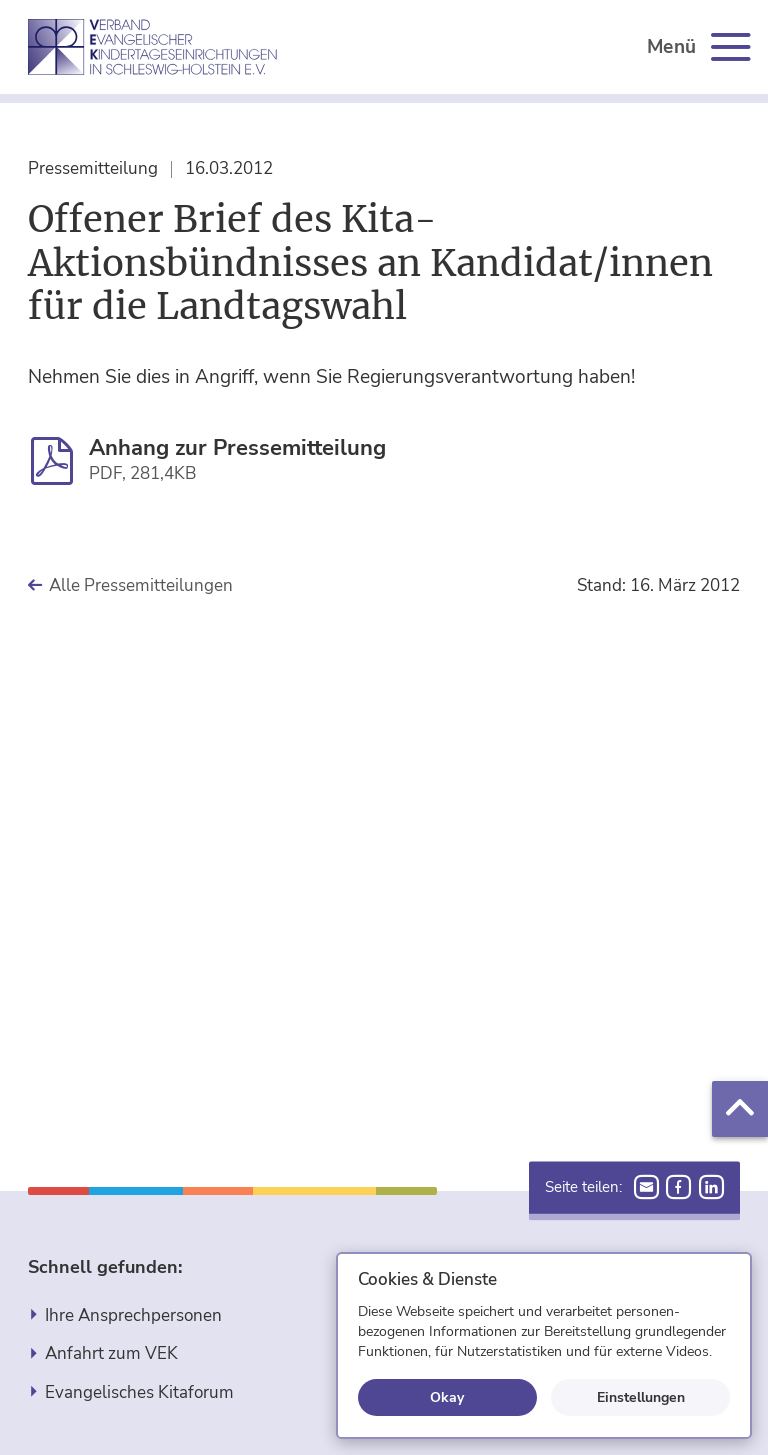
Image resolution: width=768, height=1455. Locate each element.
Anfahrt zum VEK (111, 1353)
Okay (447, 1397)
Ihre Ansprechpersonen (133, 1315)
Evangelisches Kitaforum (139, 1392)
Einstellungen (641, 1397)
